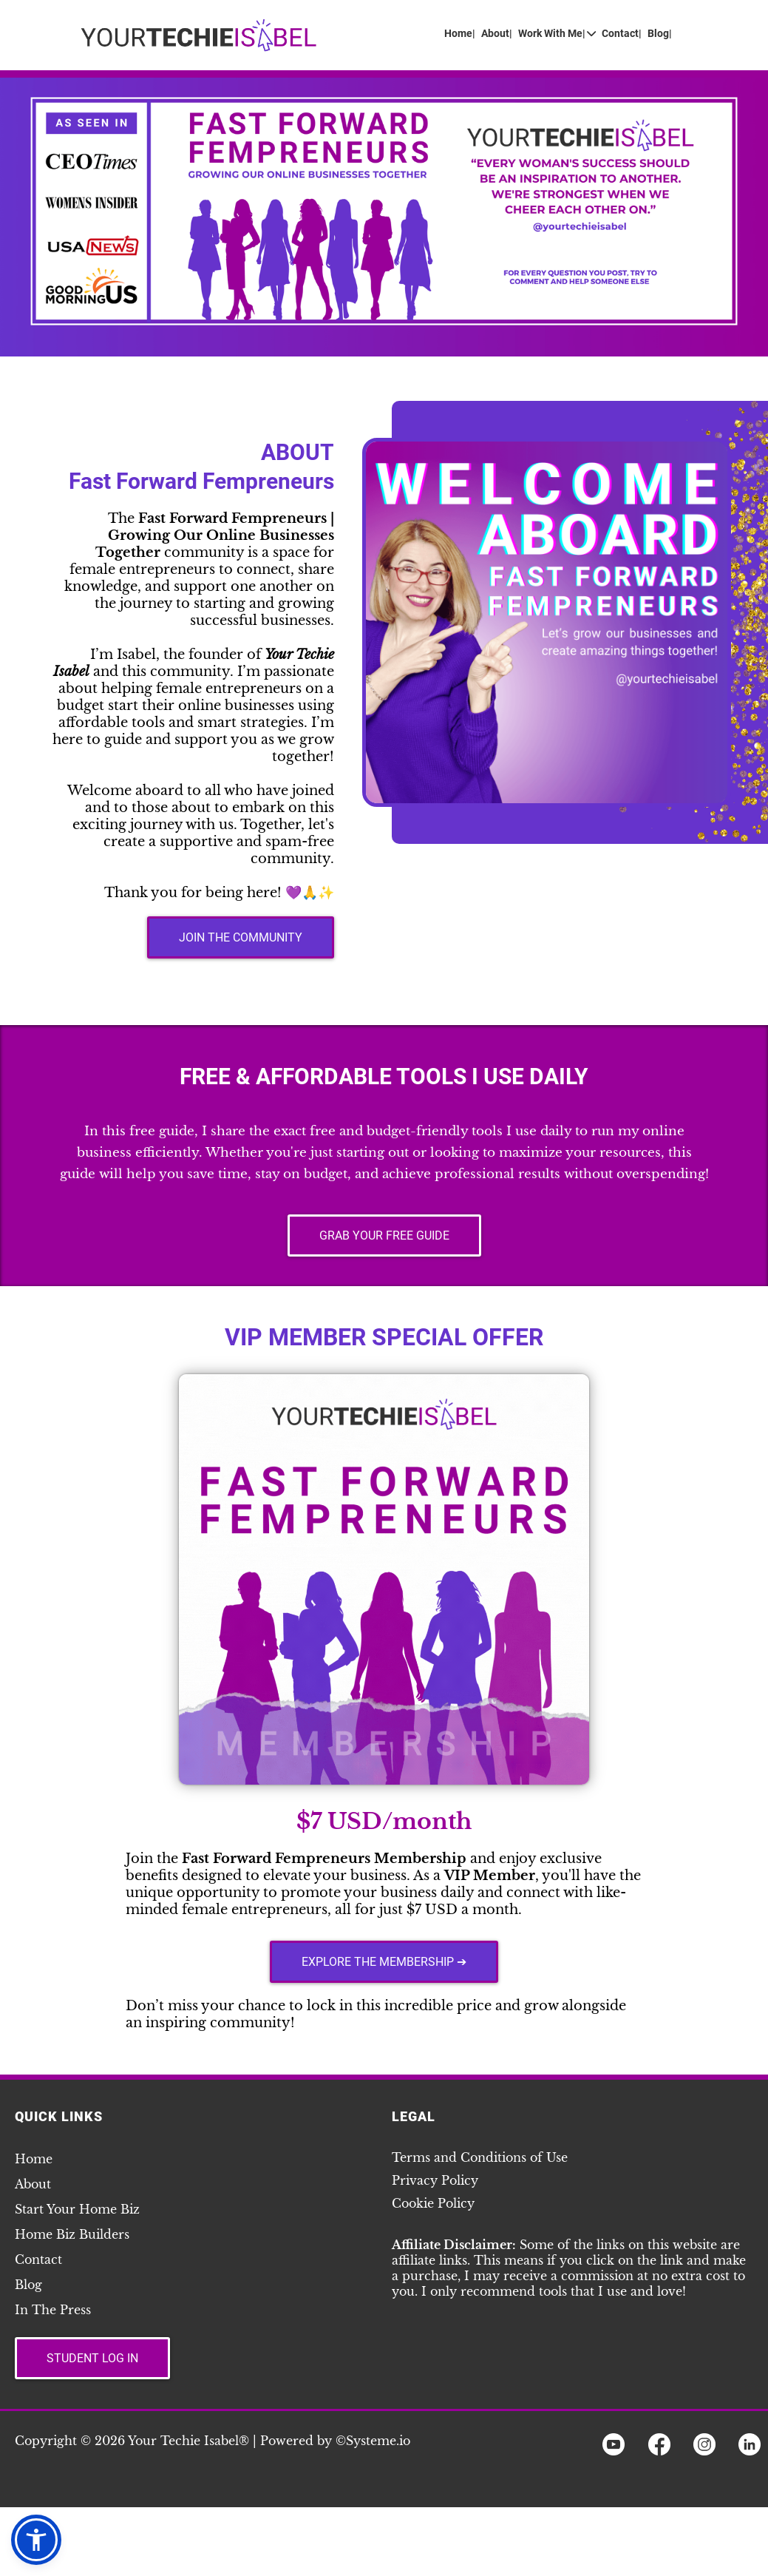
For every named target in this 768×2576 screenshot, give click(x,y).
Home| (459, 33)
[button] (36, 2539)
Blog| (660, 33)
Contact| (622, 33)
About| (496, 33)
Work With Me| (557, 33)
